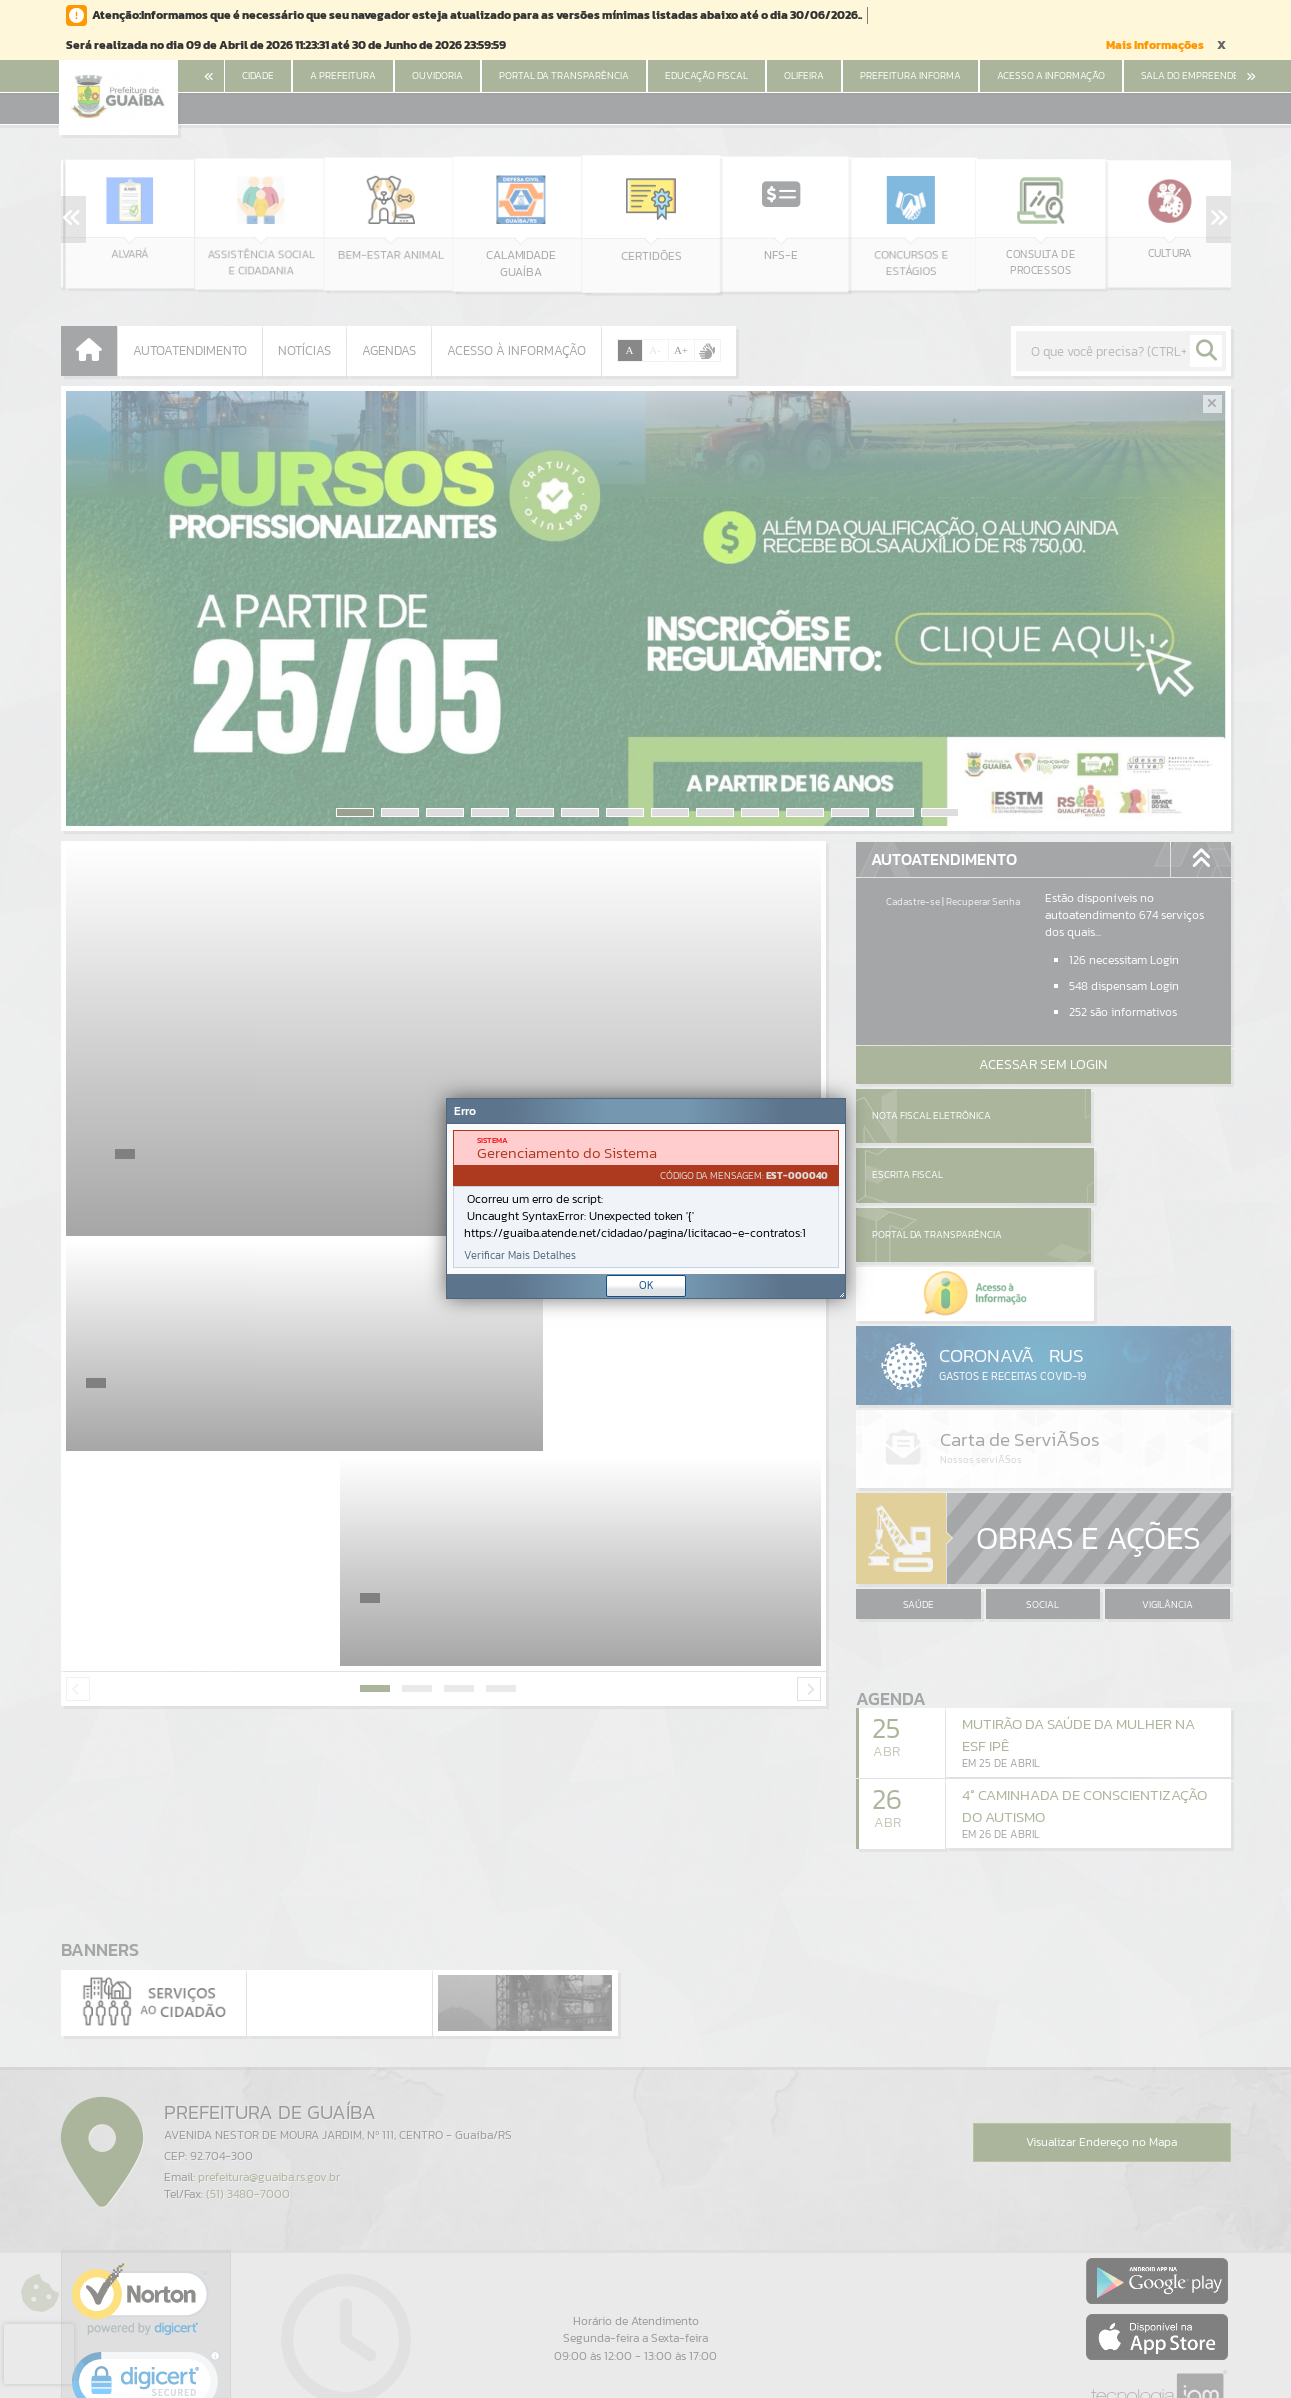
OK (646, 1285)
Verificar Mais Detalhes (520, 1255)
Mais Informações (1155, 45)
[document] (646, 1199)
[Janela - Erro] (646, 1198)
